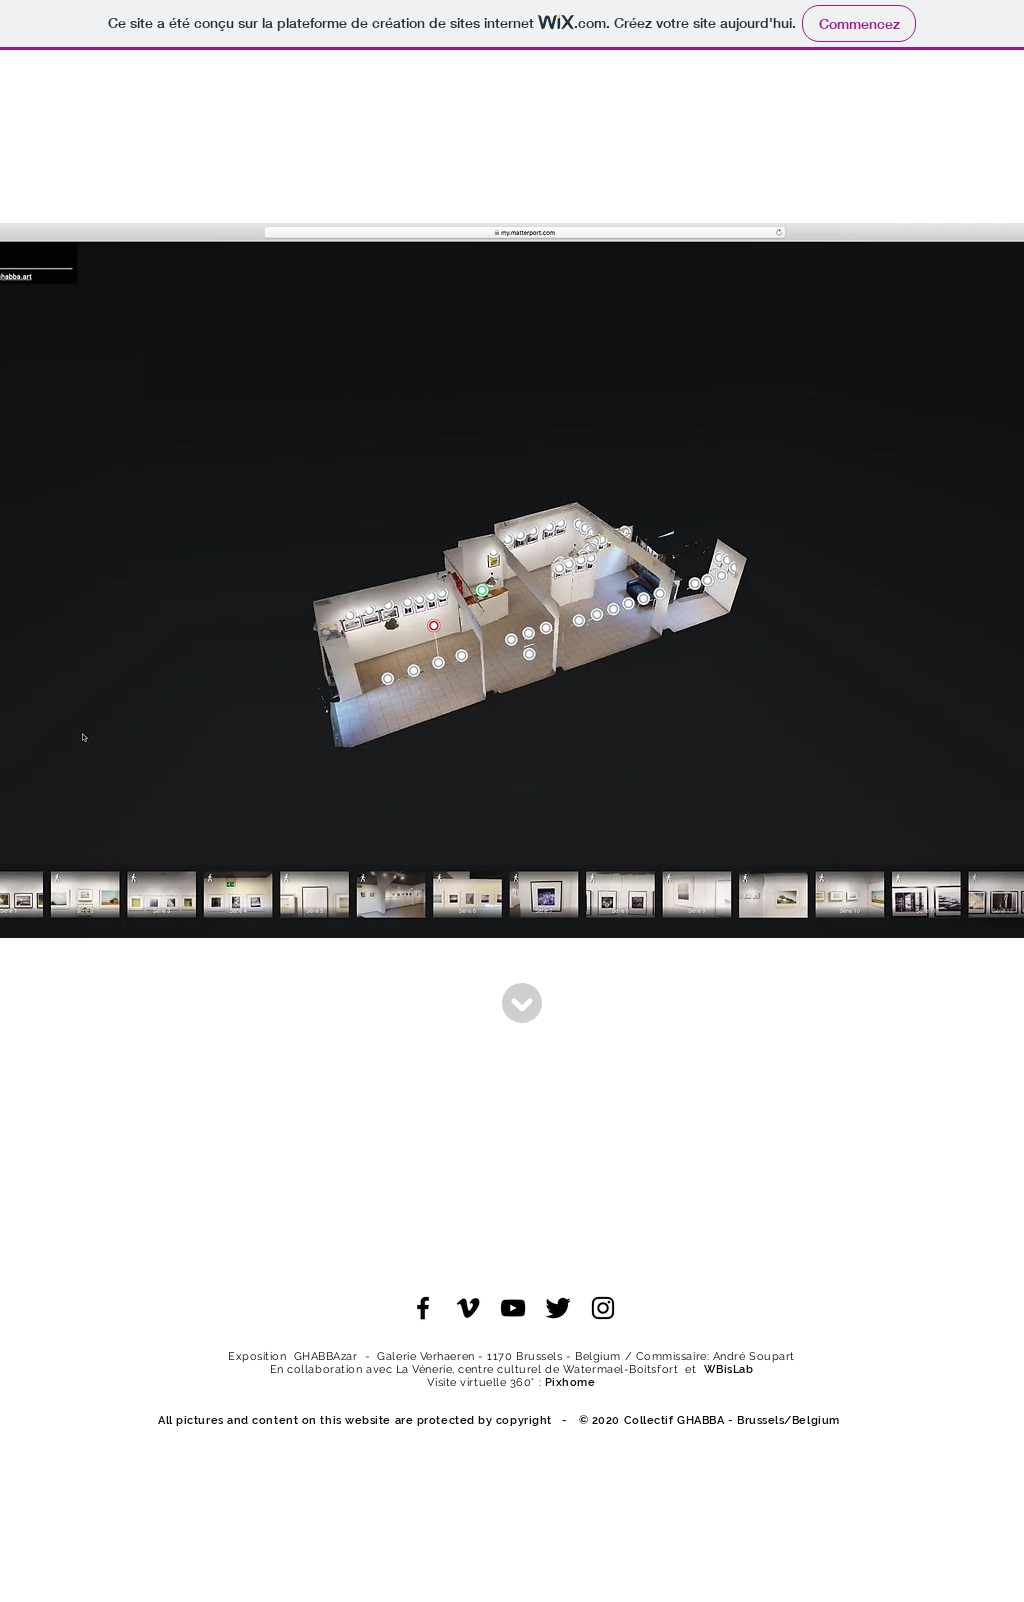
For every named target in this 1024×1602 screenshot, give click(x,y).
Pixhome (570, 1382)
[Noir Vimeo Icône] (468, 1308)
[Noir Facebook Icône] (423, 1308)
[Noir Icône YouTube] (513, 1308)
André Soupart (754, 1356)
